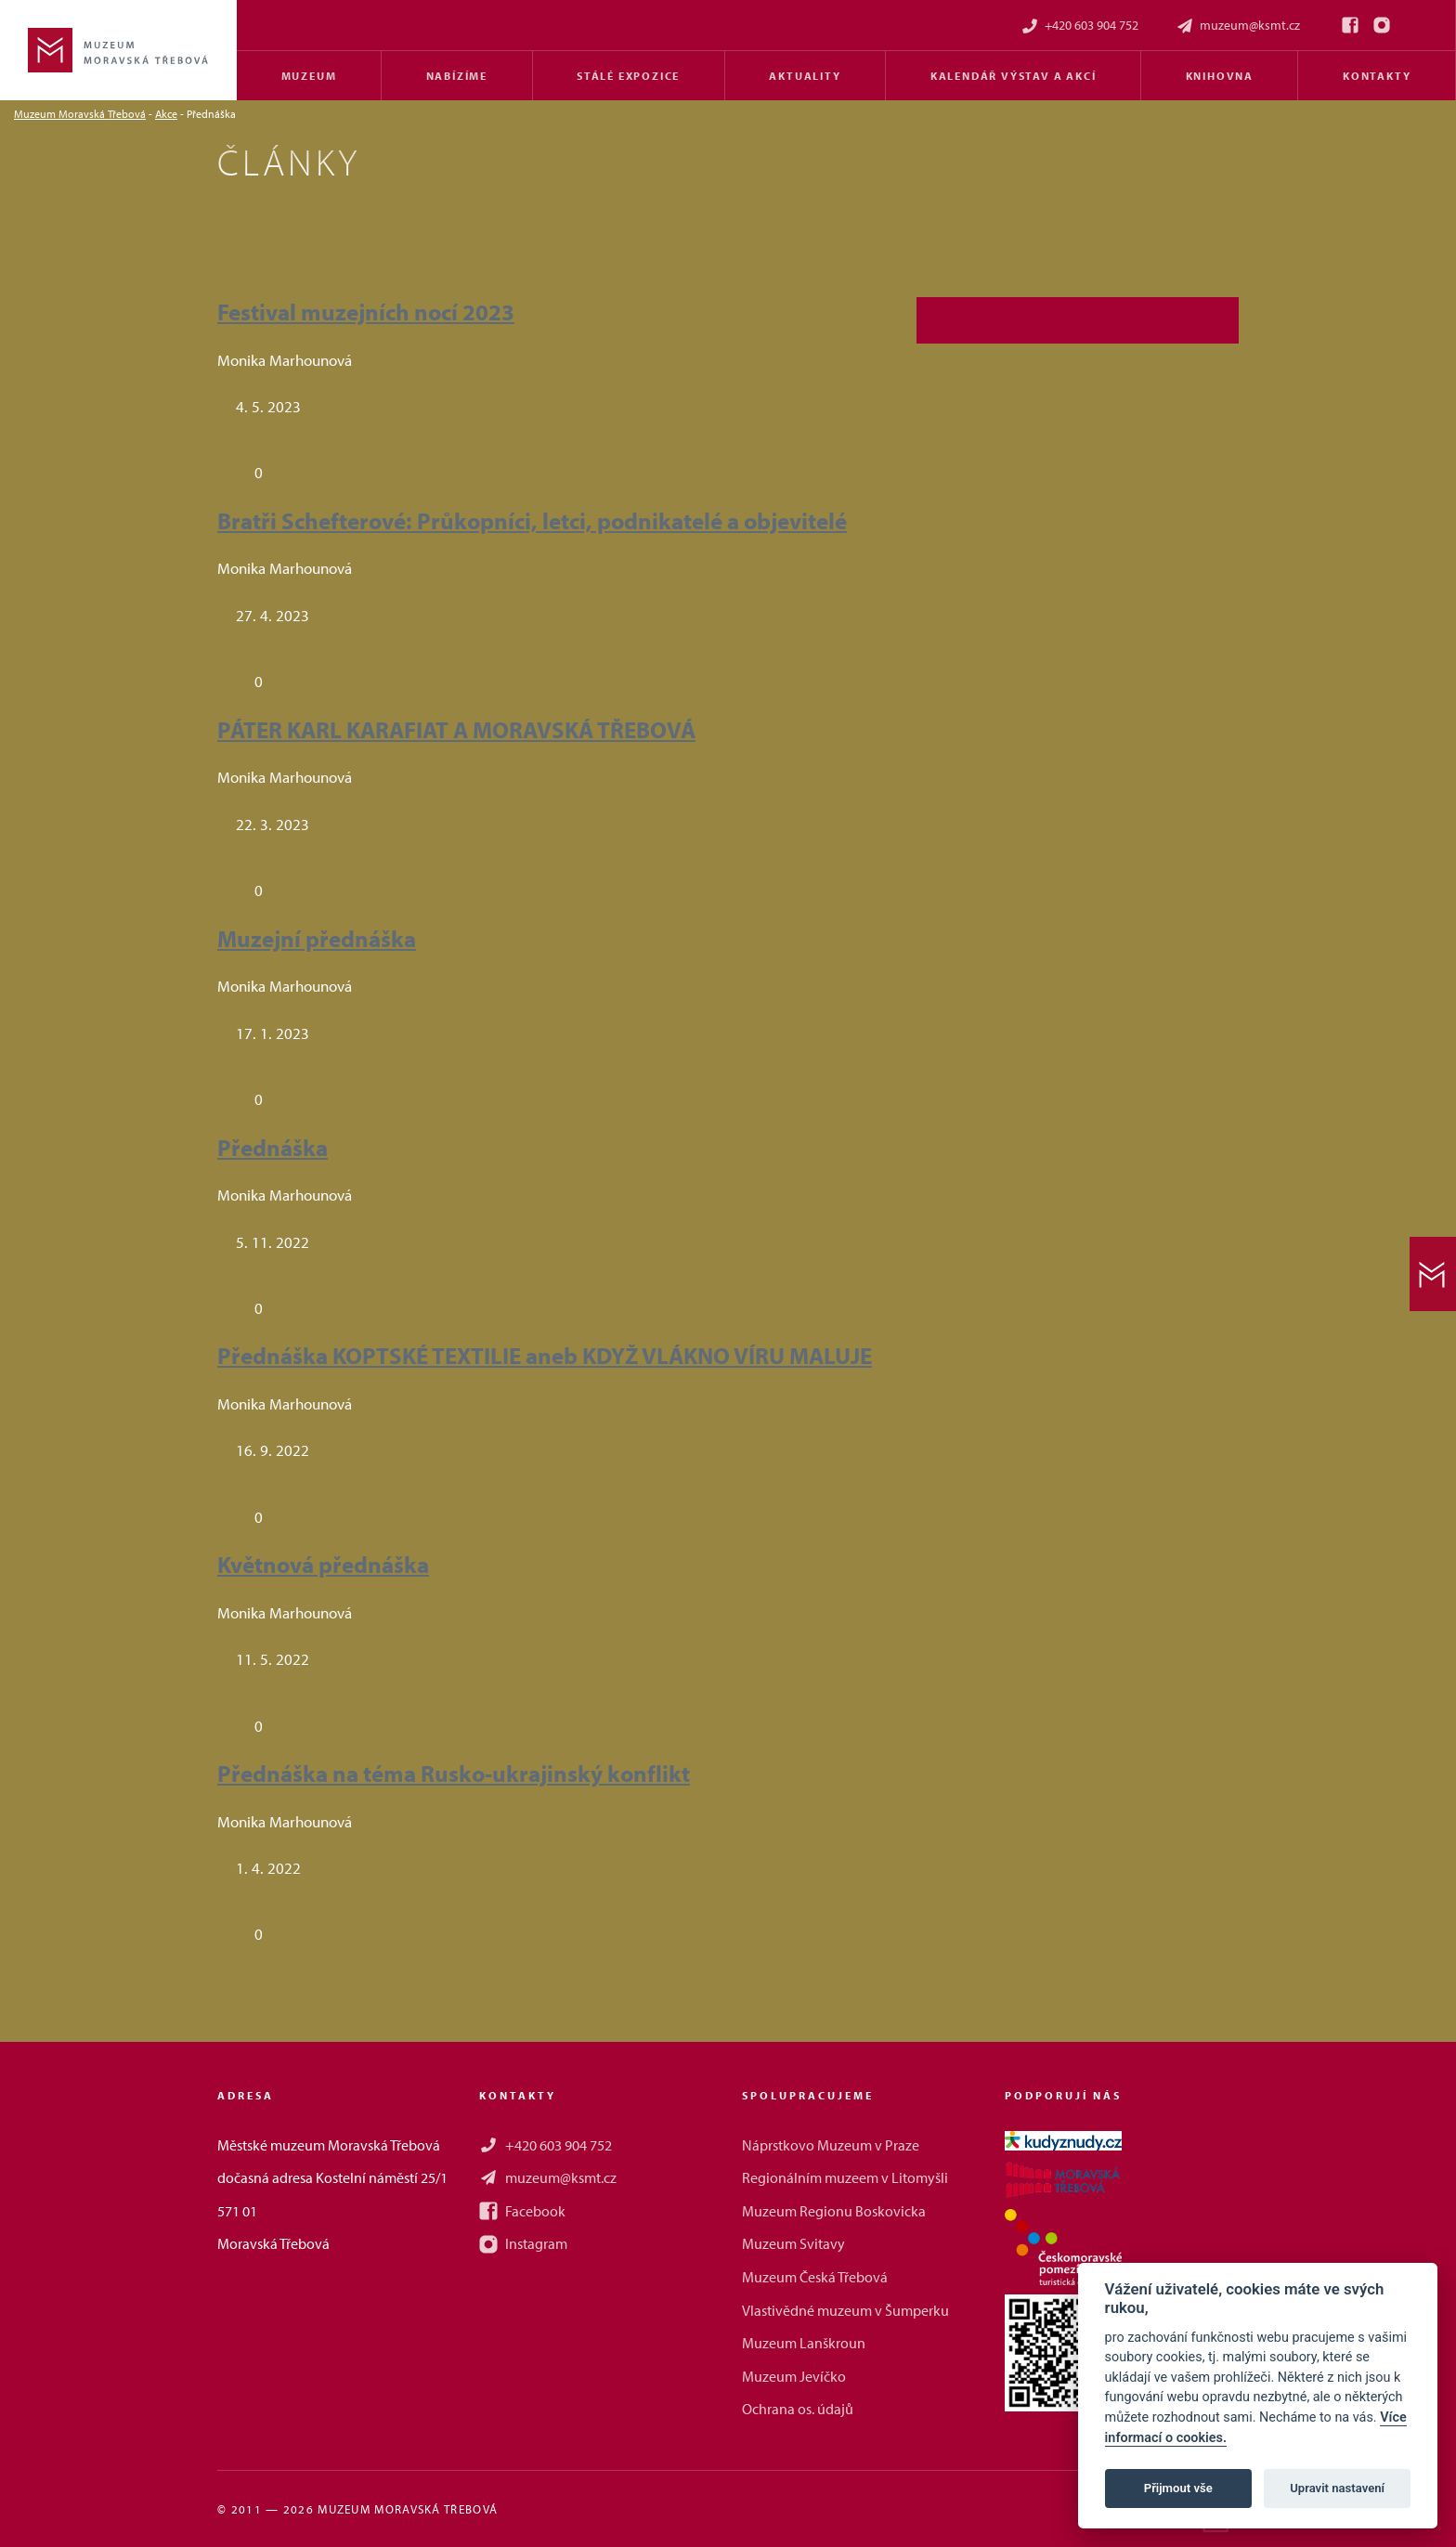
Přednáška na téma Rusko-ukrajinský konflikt (453, 1773)
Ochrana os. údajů (797, 2408)
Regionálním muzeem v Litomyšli (845, 2177)
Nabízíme (457, 76)
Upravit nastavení (1337, 2488)
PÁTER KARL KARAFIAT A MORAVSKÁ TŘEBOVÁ (456, 729)
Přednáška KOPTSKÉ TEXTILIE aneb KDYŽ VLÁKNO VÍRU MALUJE (544, 1355)
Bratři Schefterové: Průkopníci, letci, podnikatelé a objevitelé (532, 520)
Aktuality (804, 76)
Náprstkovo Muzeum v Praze (830, 2145)
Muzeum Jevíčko (794, 2376)
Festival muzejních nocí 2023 (365, 311)
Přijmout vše (1178, 2488)
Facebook (522, 2211)
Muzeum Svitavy (793, 2243)
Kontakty (1376, 76)
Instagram (523, 2243)
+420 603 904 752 (1079, 25)
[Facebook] (1350, 25)
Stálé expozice (628, 76)
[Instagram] (1381, 25)
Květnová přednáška (323, 1564)
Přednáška (272, 1147)
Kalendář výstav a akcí (1013, 76)
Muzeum (309, 76)
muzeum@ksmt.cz (1238, 25)
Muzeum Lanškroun (803, 2342)
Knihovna (1220, 76)
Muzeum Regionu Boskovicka (834, 2211)
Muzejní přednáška (316, 938)
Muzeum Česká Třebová (815, 2277)
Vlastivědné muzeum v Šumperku (845, 2310)
